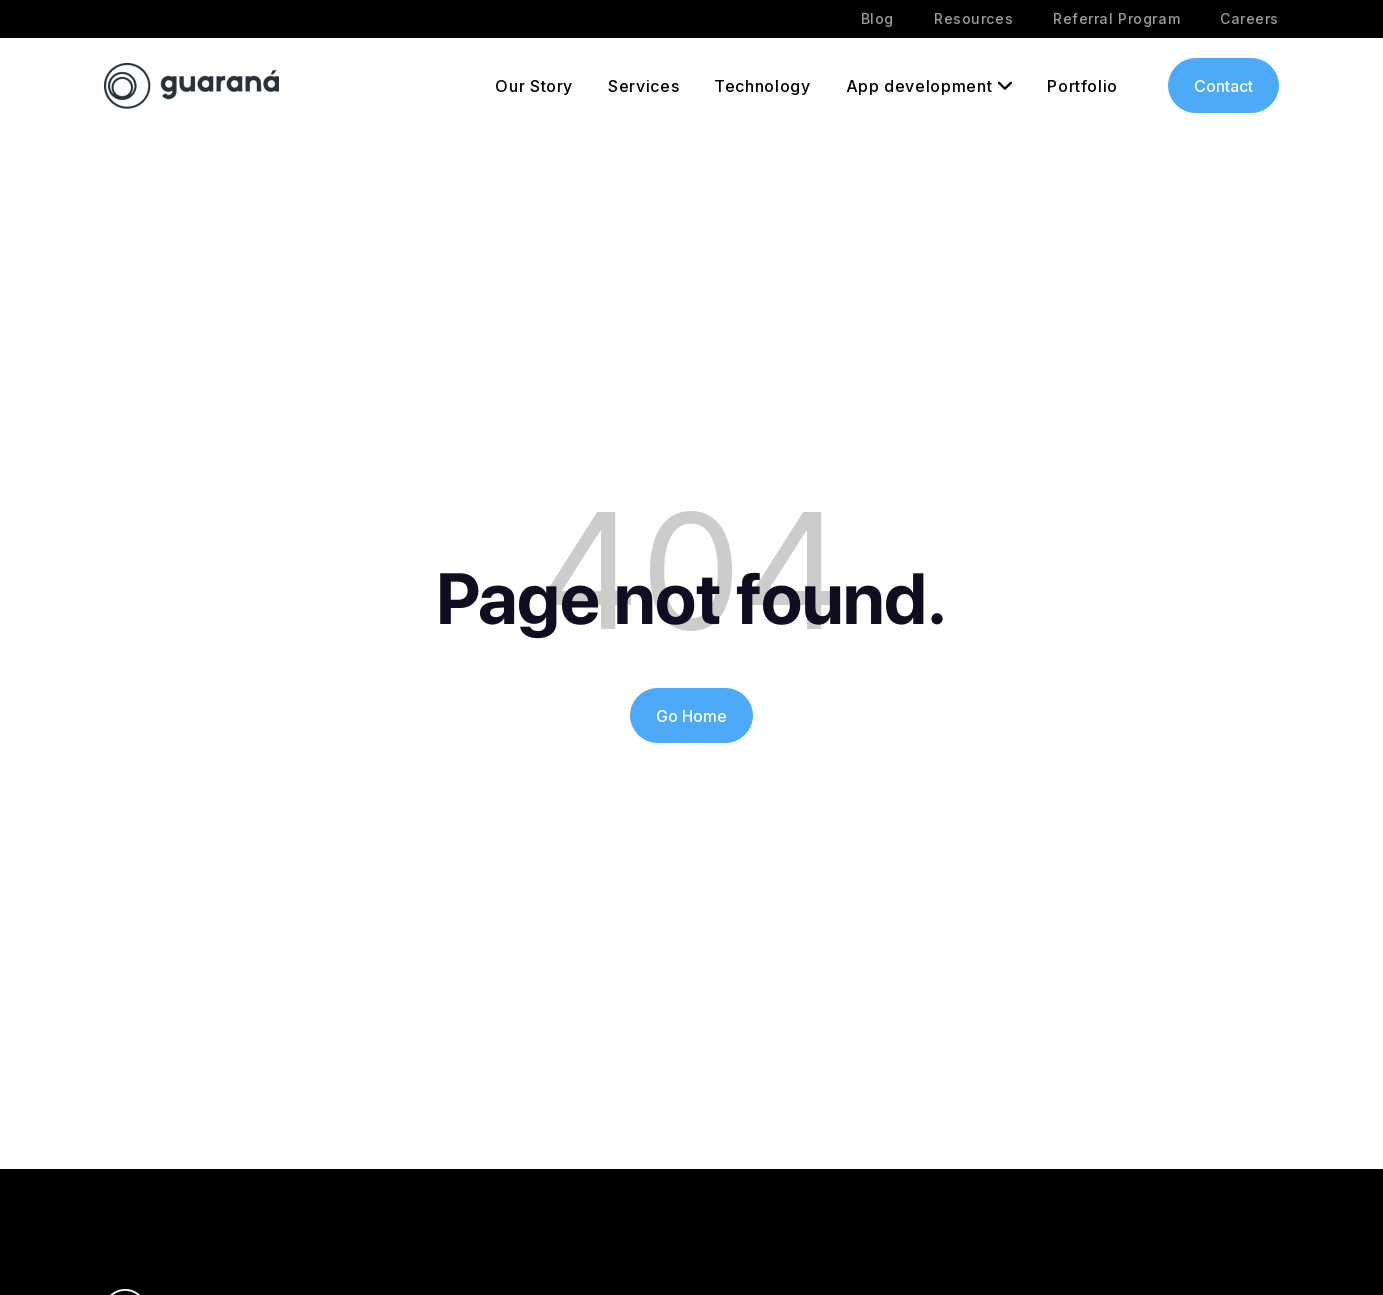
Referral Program (1116, 19)
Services (643, 86)
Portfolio (1082, 86)
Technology (762, 86)
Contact (1223, 86)
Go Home (691, 716)
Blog (877, 19)
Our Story (534, 86)
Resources (973, 19)
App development (919, 86)
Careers (1249, 19)
